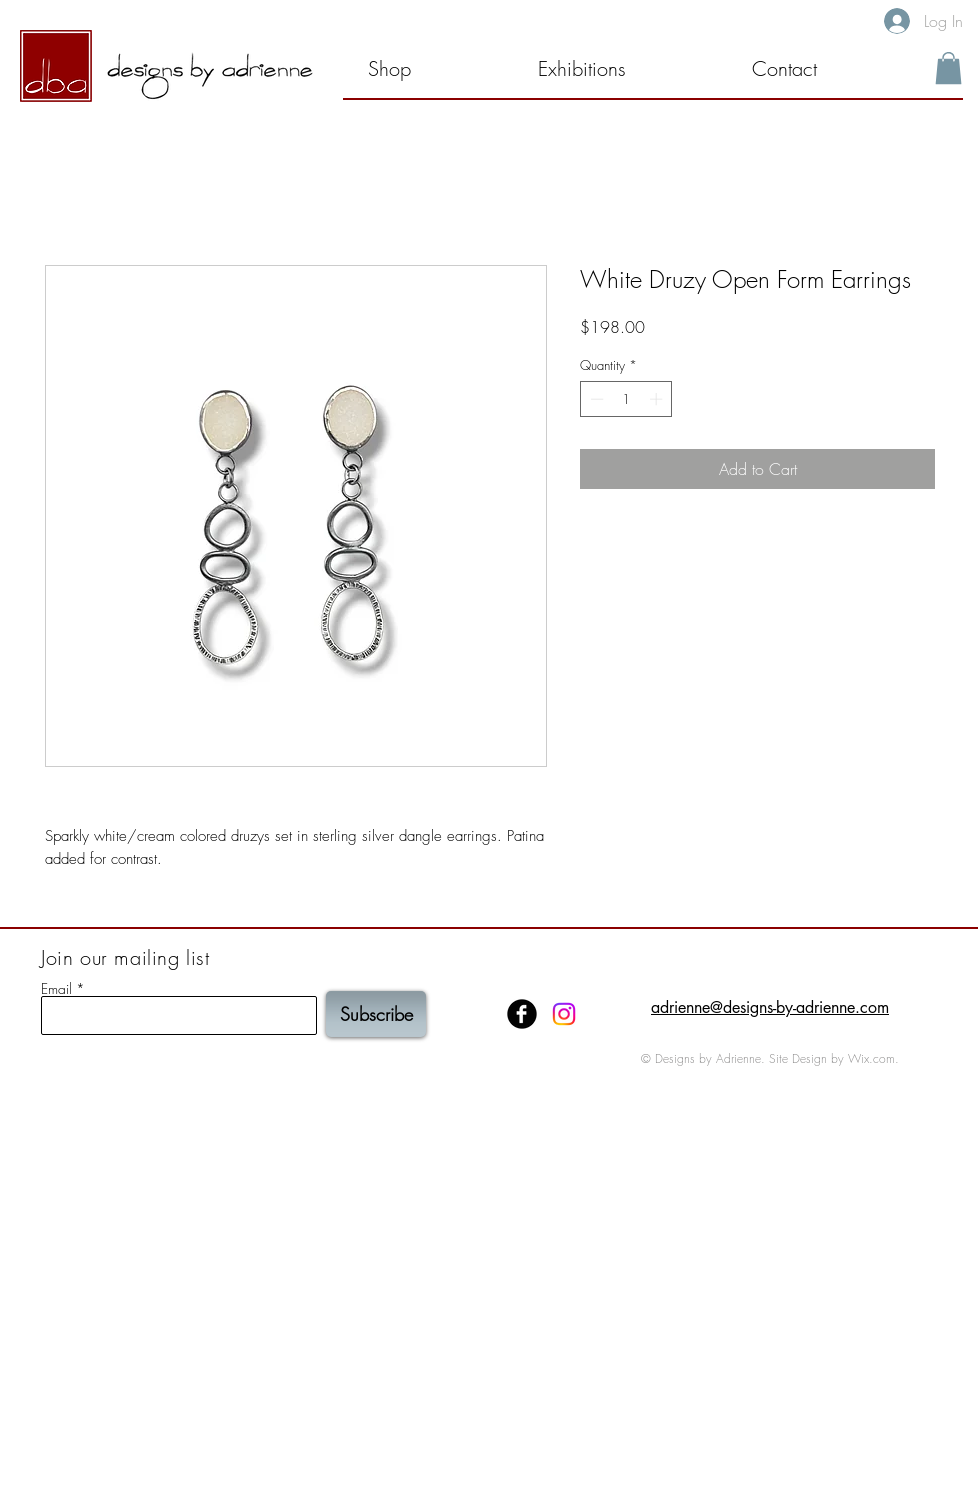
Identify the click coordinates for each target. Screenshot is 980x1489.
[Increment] (658, 399)
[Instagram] (564, 1014)
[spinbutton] (626, 399)
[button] (620, 68)
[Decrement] (595, 399)
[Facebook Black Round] (522, 1014)
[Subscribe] (376, 1014)
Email (56, 989)
